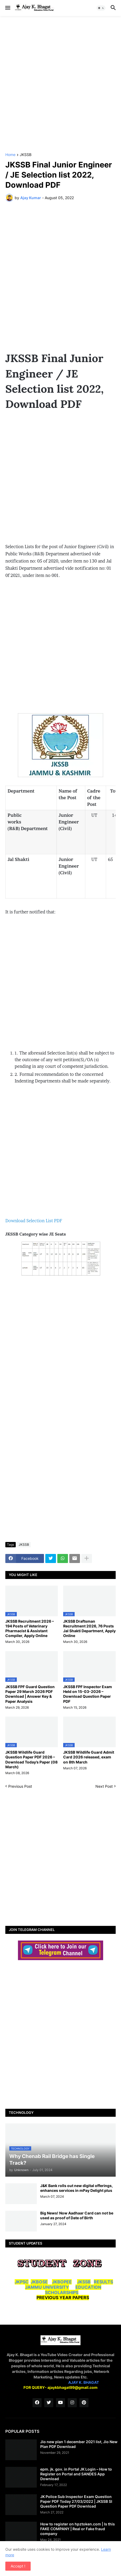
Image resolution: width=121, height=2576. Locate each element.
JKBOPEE (62, 2281)
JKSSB (25, 155)
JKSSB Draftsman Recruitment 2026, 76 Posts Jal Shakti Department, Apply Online (89, 1628)
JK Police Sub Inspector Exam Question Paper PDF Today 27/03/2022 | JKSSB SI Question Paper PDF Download (76, 2501)
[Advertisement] (60, 84)
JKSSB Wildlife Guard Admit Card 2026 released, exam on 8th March (88, 1757)
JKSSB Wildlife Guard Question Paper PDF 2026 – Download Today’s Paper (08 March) (31, 1759)
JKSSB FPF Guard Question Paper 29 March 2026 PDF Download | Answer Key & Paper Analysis (30, 1694)
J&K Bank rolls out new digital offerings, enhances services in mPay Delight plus (76, 2188)
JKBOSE (39, 2281)
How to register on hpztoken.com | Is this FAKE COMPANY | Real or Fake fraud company (77, 2529)
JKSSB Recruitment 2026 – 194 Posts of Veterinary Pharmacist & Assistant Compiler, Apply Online (29, 1628)
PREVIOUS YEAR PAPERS (63, 2297)
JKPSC (22, 2281)
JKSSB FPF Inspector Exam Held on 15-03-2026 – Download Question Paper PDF (87, 1694)
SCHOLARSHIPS (61, 2292)
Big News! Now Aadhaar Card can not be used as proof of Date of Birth (76, 2215)
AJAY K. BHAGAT (83, 2382)
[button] (7, 8)
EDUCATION (88, 2287)
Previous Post (20, 1786)
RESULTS (103, 2281)
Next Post (104, 1786)
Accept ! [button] (18, 2566)
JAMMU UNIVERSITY (47, 2287)
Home (10, 155)
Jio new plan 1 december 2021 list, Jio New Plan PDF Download (79, 2444)
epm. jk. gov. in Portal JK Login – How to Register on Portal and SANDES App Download (76, 2474)
